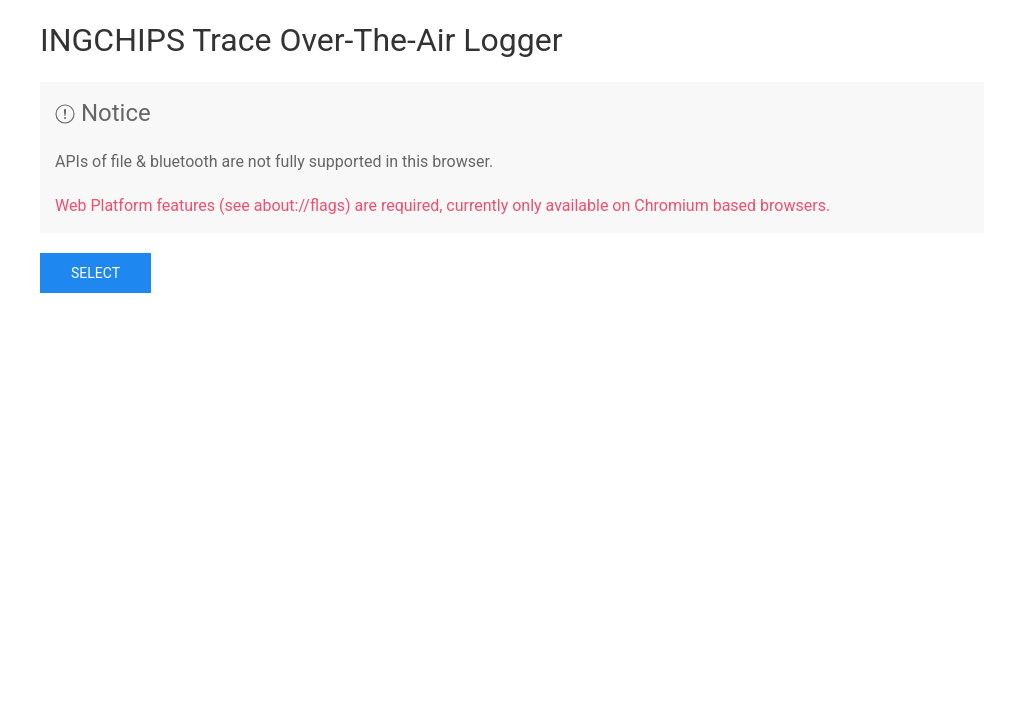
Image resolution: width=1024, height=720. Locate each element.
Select (95, 273)
